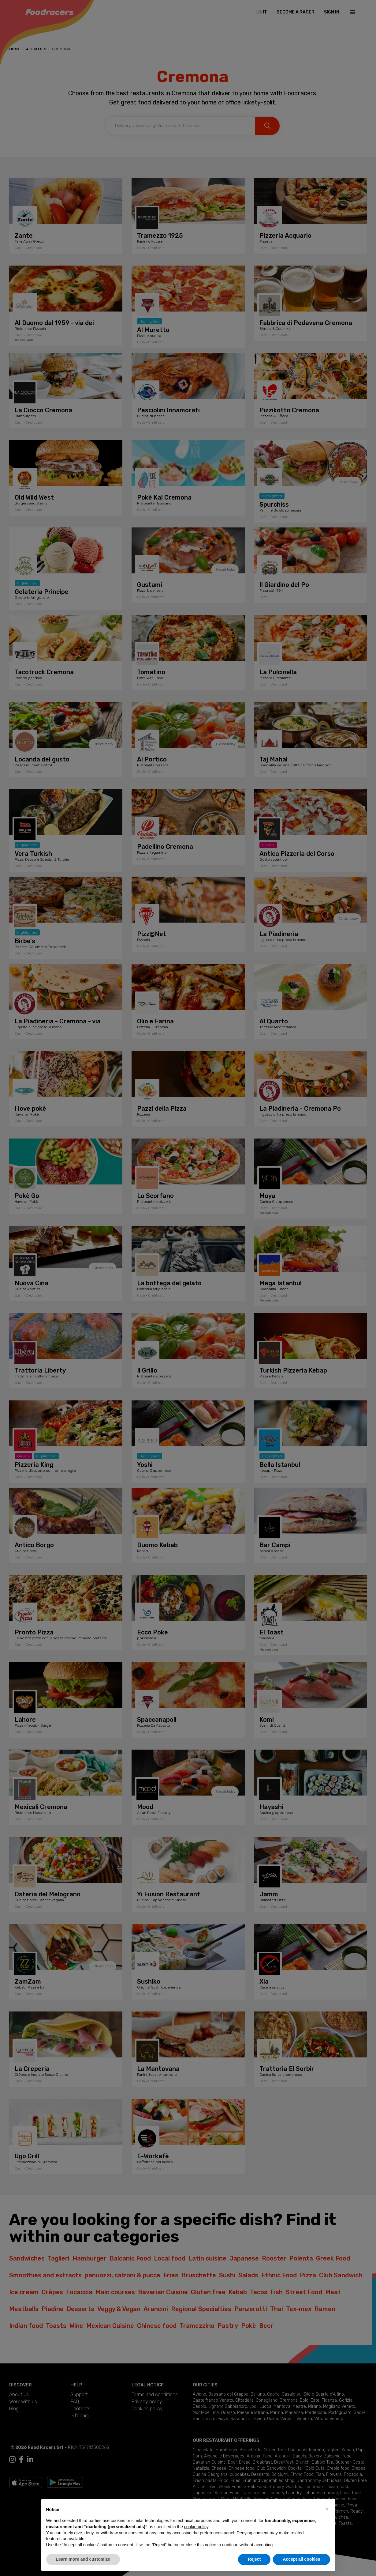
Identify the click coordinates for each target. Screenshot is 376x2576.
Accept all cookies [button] (301, 2559)
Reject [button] (254, 2559)
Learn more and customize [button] (83, 2559)
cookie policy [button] (196, 2526)
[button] (327, 2509)
